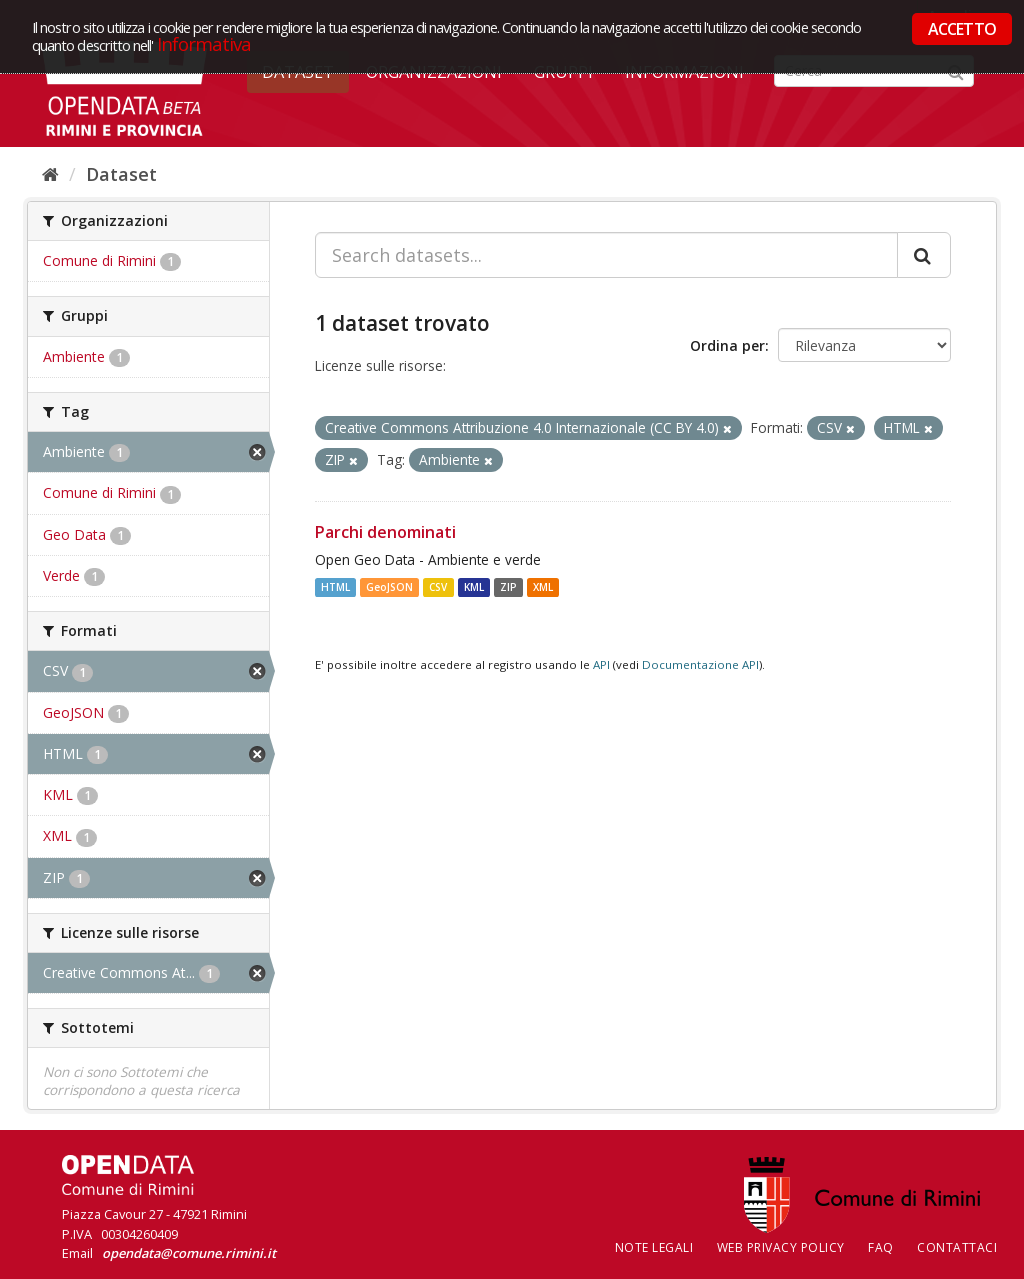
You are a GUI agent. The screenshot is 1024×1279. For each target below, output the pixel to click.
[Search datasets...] (606, 255)
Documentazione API (700, 664)
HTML (335, 587)
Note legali (654, 1247)
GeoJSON (389, 587)
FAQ (881, 1247)
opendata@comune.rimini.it (189, 1253)
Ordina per (727, 345)
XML (543, 587)
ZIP (508, 587)
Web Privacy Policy (781, 1247)
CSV (438, 587)
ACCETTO (962, 29)
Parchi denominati (385, 532)
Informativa (204, 43)
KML (474, 587)
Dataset (121, 174)
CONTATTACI (957, 1247)
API (601, 664)
